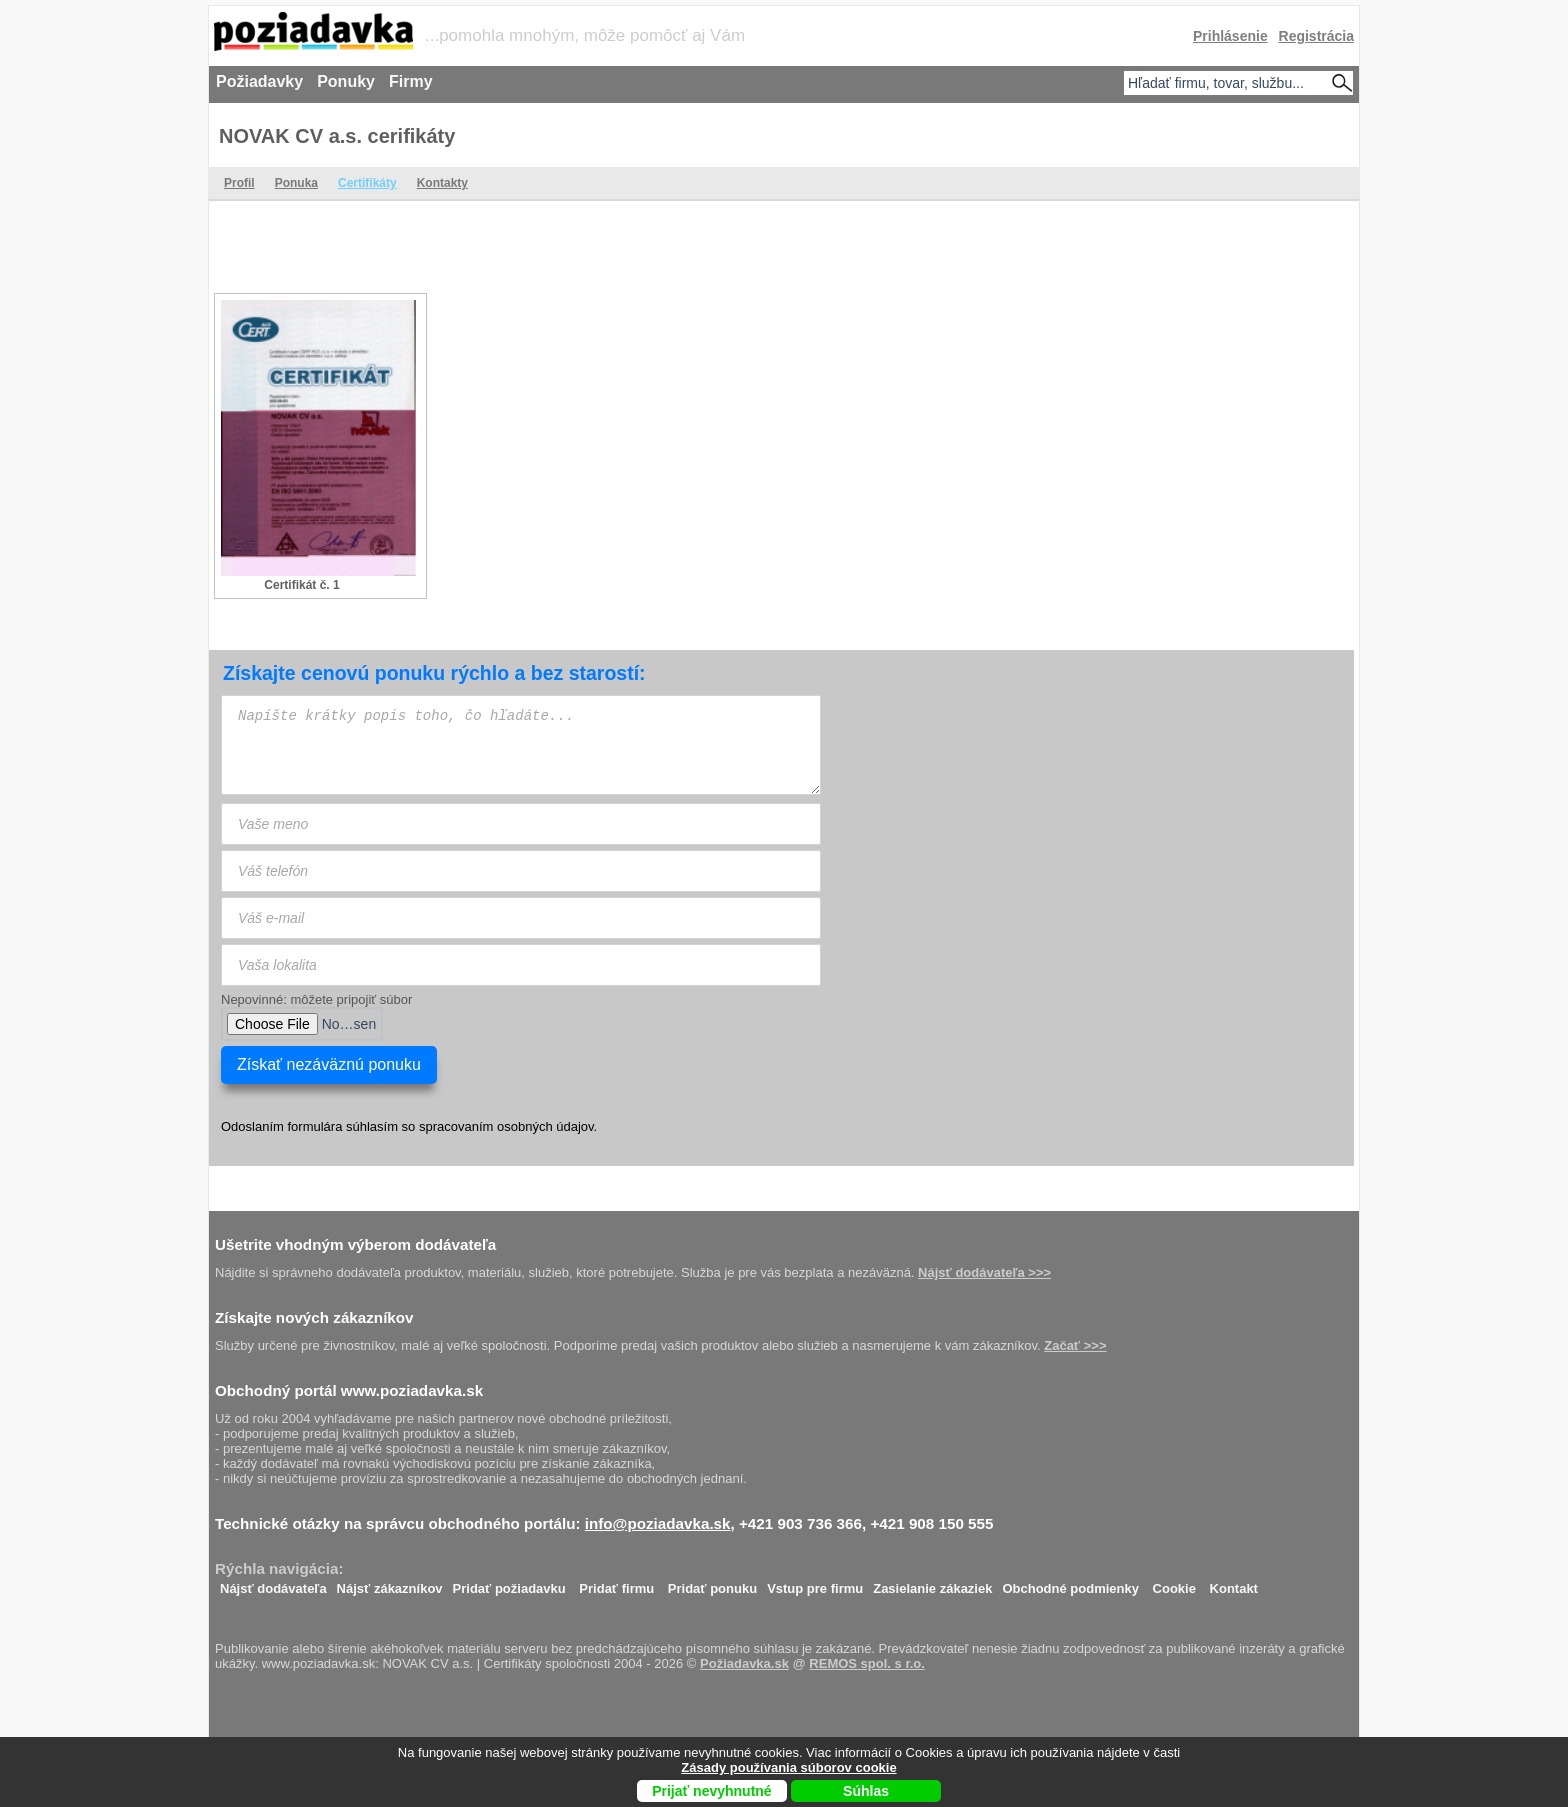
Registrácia (1316, 36)
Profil (239, 183)
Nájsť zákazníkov (390, 1583)
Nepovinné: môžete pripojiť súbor (316, 999)
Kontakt (1234, 1583)
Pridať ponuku (712, 1583)
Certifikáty (367, 183)
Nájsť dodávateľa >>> (984, 1272)
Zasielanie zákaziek (932, 1583)
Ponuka (296, 183)
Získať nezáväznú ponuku (329, 1064)
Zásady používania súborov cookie (788, 1767)
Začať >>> (1075, 1345)
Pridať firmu (616, 1583)
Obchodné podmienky (1070, 1583)
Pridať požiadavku (509, 1583)
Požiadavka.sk (744, 1663)
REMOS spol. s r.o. (867, 1663)
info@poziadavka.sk (658, 1523)
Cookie (1174, 1583)
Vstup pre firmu (815, 1583)
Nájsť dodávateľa (273, 1583)
